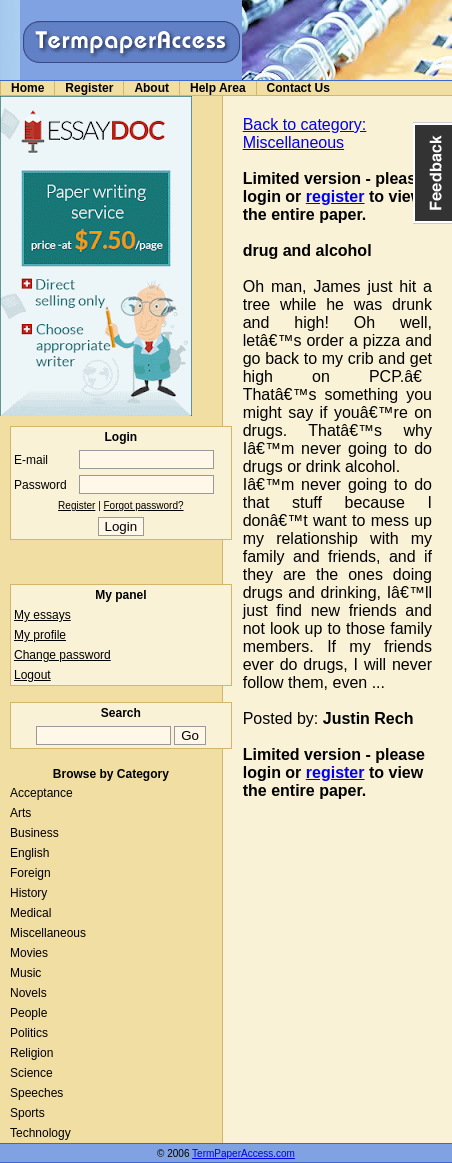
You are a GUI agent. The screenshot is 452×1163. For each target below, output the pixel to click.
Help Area (218, 88)
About (151, 88)
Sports (27, 1113)
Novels (28, 993)
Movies (29, 953)
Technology (40, 1133)
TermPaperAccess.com (243, 1153)
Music (25, 973)
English (29, 853)
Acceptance (41, 793)
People (28, 1013)
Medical (30, 913)
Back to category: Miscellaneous (305, 133)
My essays (42, 615)
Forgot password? (144, 505)
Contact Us (298, 88)
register (335, 196)
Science (31, 1073)
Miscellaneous (48, 933)
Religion (31, 1053)
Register (89, 88)
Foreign (30, 873)
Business (34, 833)
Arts (20, 813)
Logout (32, 675)
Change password (62, 655)
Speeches (36, 1093)
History (28, 893)
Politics (29, 1033)
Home (27, 88)
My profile (40, 635)
